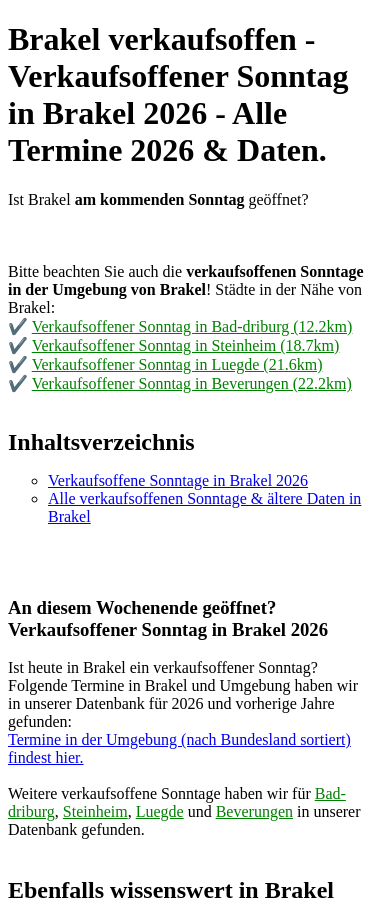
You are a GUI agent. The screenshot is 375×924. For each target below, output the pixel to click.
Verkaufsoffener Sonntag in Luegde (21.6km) (177, 364)
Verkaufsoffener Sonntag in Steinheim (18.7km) (186, 345)
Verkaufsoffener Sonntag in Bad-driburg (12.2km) (192, 326)
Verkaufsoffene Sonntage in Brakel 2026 (178, 480)
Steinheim (95, 811)
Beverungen (254, 811)
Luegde (160, 811)
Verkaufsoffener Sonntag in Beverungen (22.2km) (192, 383)
